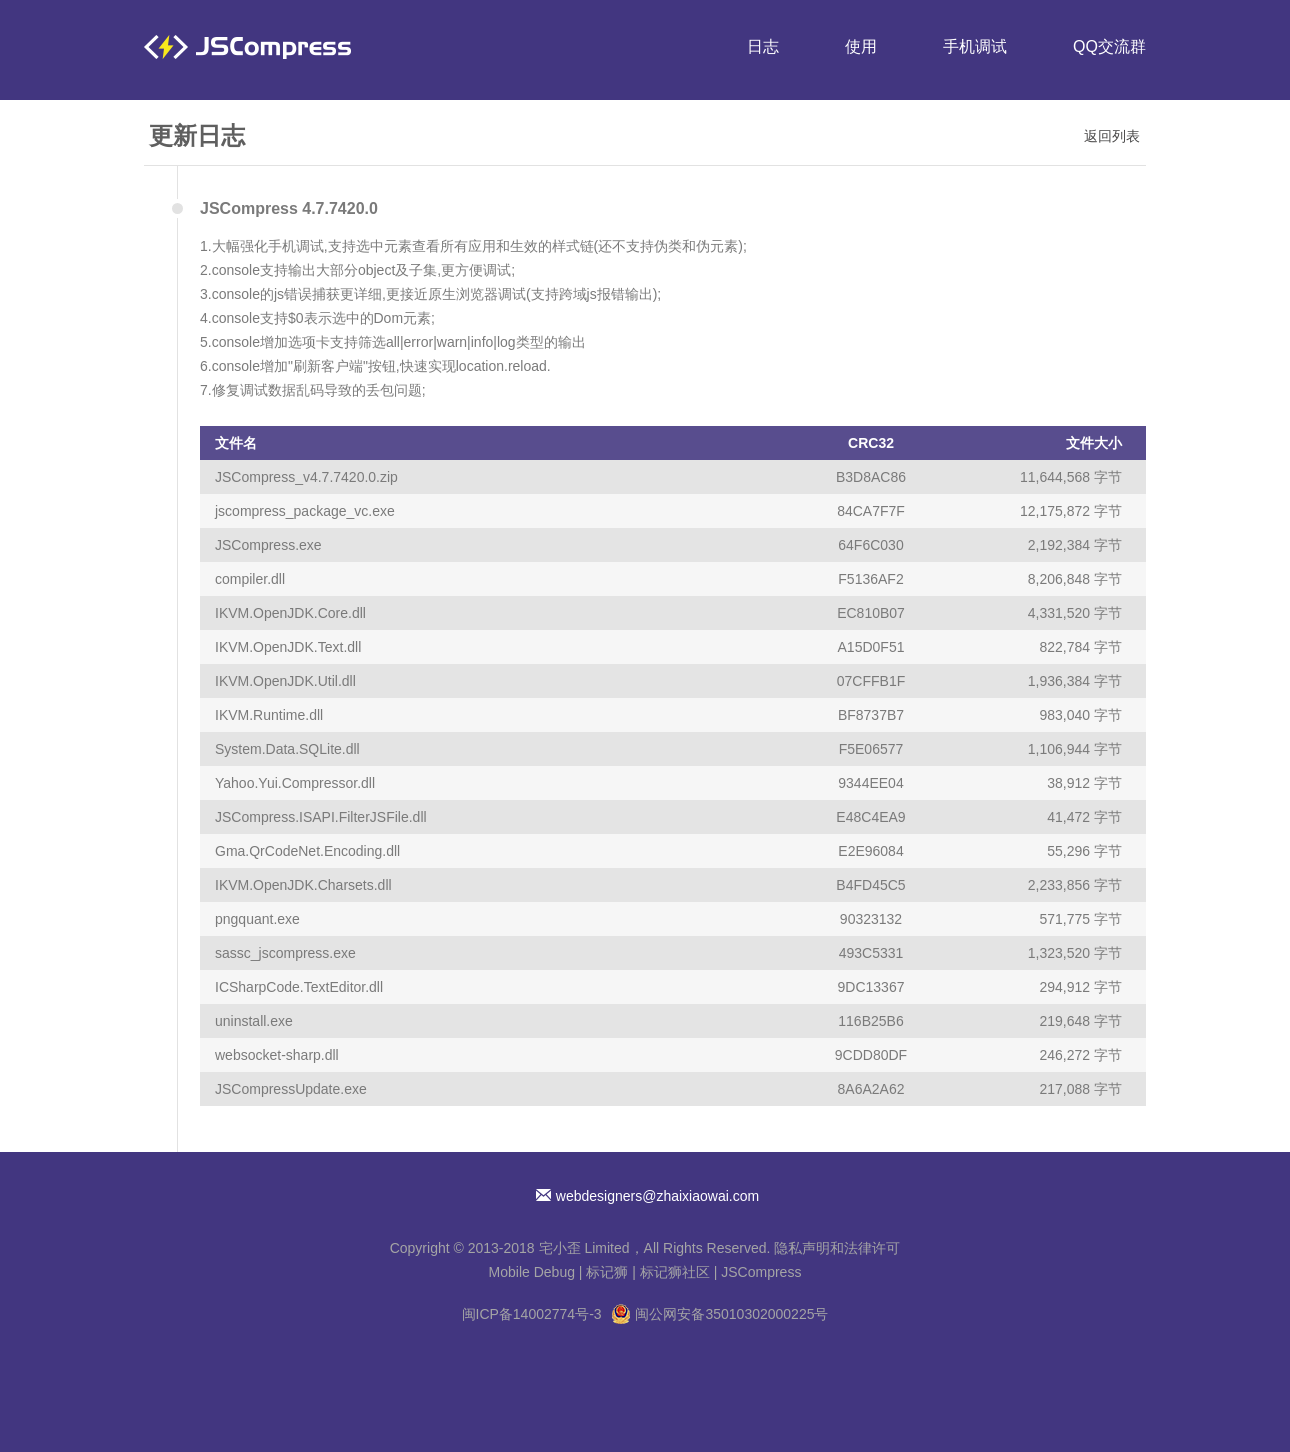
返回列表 (1112, 136)
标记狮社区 (675, 1272)
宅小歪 (560, 1248)
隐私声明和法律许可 (837, 1248)
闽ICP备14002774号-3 (532, 1314)
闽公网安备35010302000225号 (731, 1314)
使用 (861, 46)
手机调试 (975, 46)
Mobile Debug (532, 1272)
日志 (763, 46)
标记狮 (607, 1272)
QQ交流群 (1109, 46)
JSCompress (761, 1272)
